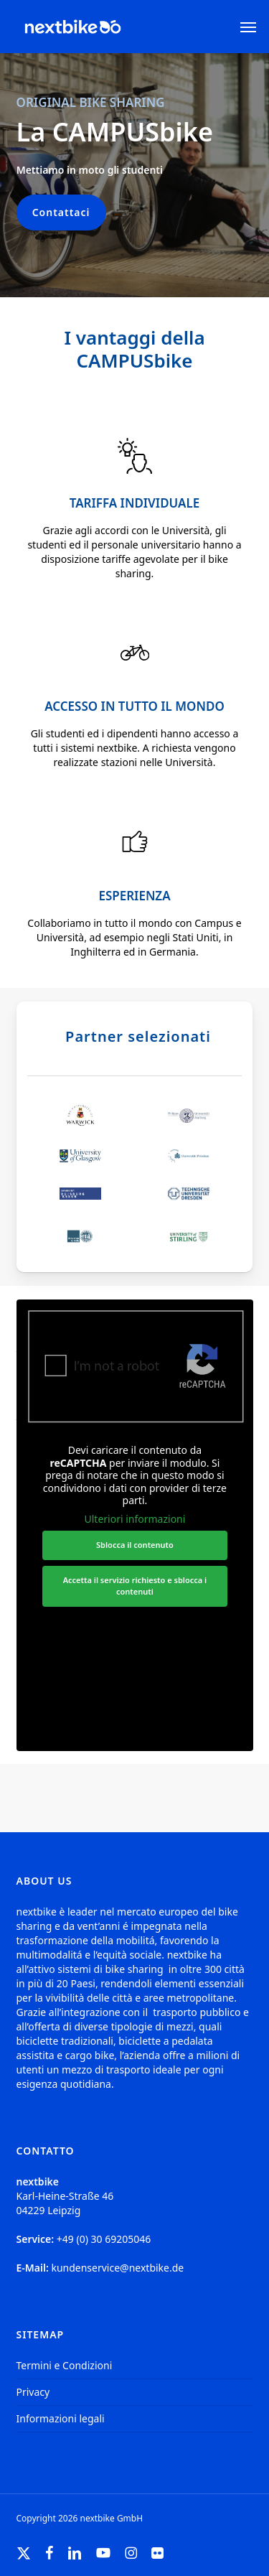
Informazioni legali (60, 2418)
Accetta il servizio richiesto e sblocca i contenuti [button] (134, 1585)
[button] (248, 26)
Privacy (33, 2392)
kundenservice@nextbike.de (117, 2267)
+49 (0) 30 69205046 (104, 2239)
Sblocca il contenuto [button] (135, 1544)
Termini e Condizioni (64, 2365)
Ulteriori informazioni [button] (134, 1518)
